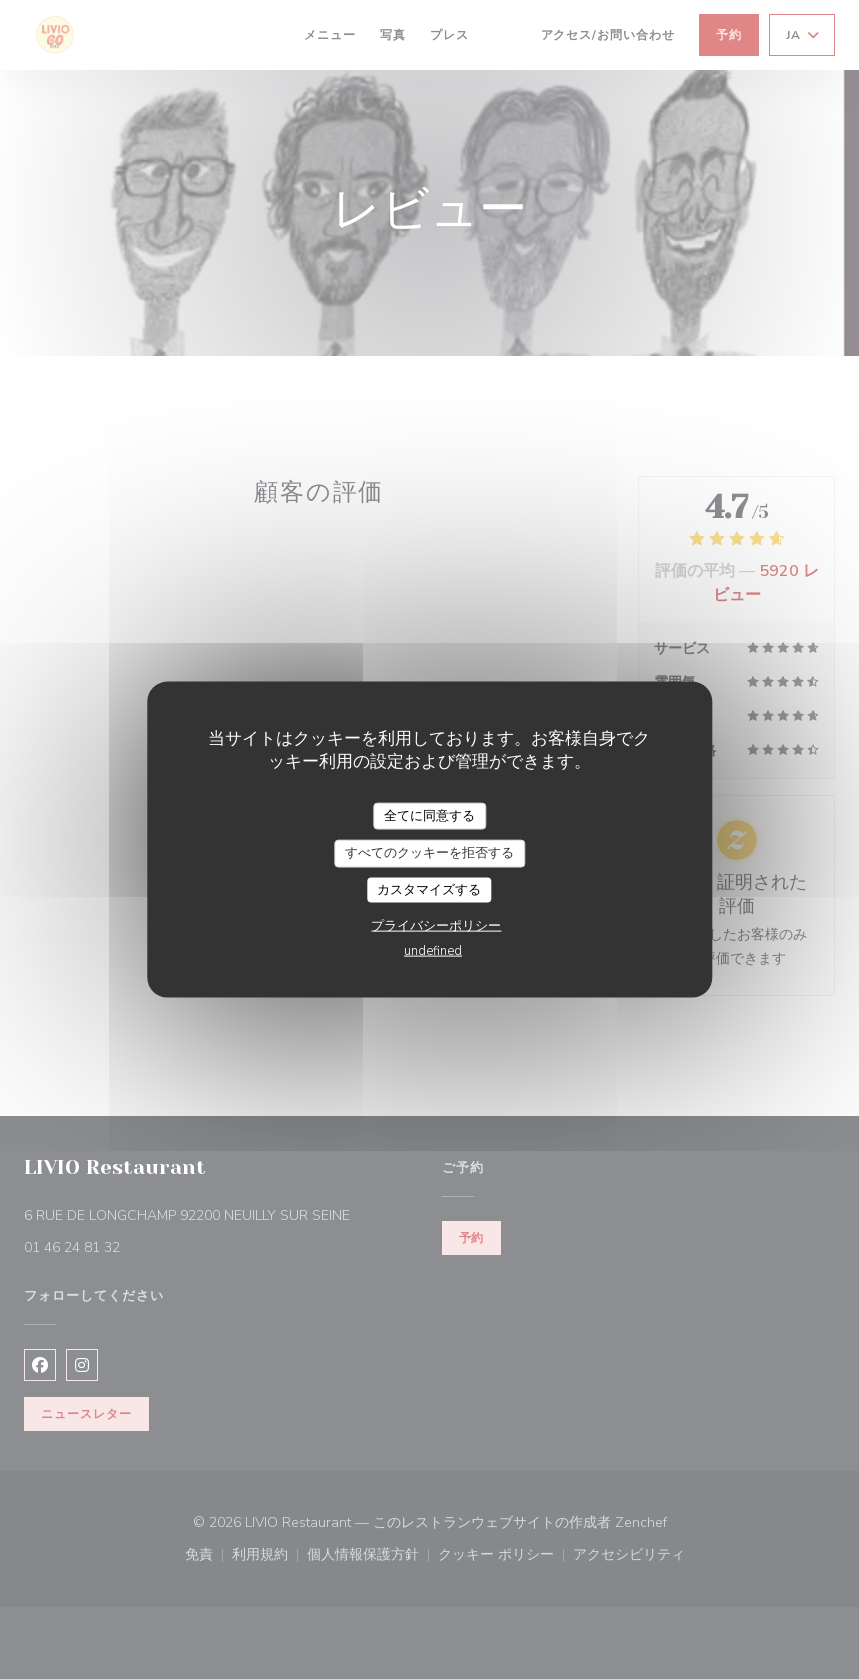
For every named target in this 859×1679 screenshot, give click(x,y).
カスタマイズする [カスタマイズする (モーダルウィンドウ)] (429, 889)
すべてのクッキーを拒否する (429, 853)
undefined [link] (433, 951)
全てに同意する (429, 815)
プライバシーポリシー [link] (436, 926)
